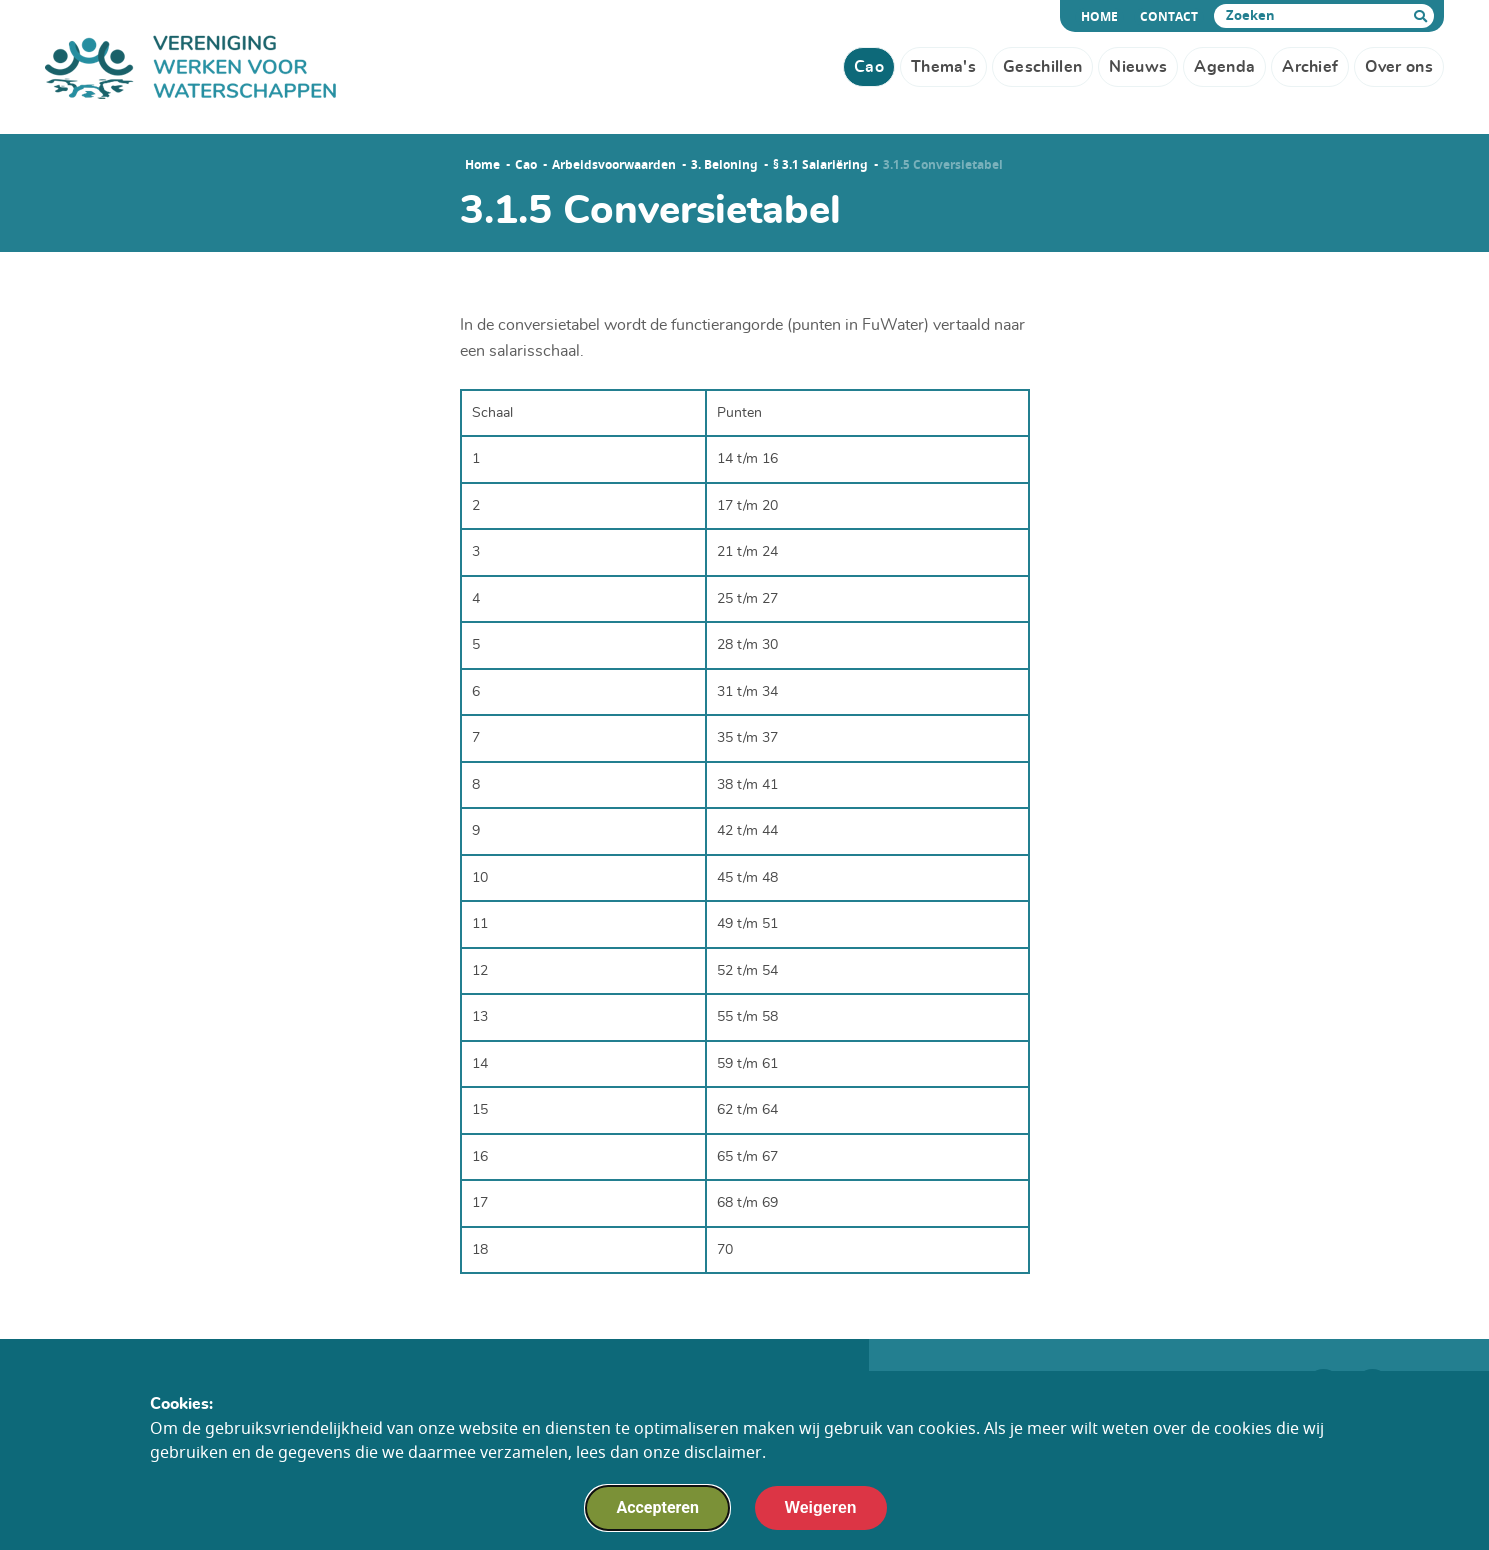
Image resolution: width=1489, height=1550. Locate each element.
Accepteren (657, 1516)
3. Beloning (724, 165)
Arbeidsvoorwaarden (614, 165)
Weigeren (821, 1516)
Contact (1169, 17)
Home (1102, 17)
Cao (526, 165)
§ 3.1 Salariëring (820, 165)
